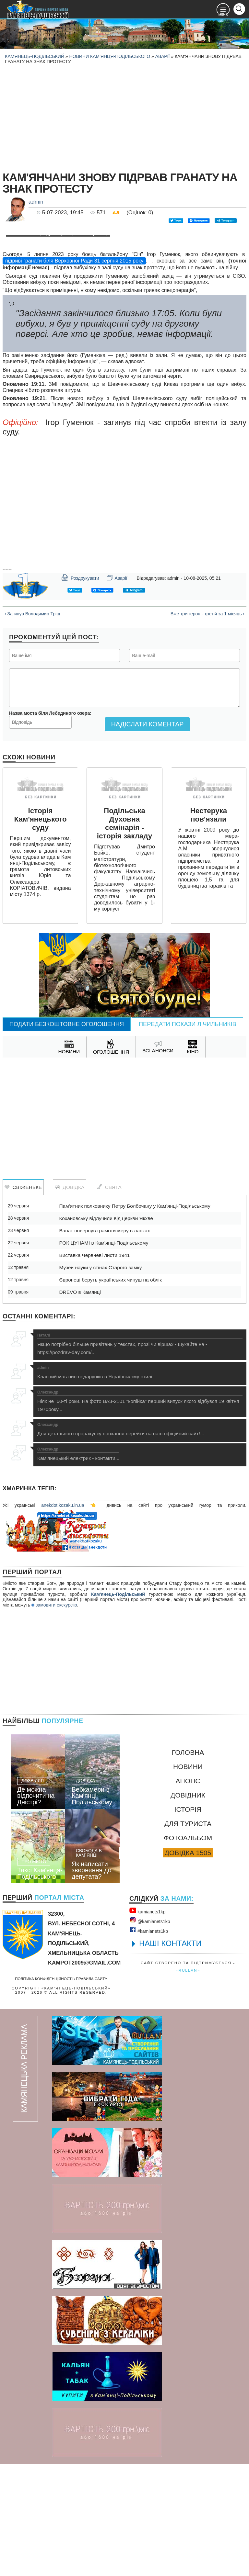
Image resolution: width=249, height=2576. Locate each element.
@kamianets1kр (149, 2032)
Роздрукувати (80, 689)
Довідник (188, 1907)
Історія (188, 1921)
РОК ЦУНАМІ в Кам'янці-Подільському (103, 1355)
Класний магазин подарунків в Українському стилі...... (98, 1485)
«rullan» (188, 2082)
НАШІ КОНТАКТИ (170, 2055)
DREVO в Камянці (80, 1404)
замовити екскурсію (54, 1717)
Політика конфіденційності (44, 2091)
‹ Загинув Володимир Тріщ (32, 726)
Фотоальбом (188, 1950)
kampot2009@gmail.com (84, 2075)
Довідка (69, 1299)
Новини (188, 1879)
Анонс (188, 1893)
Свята (109, 1299)
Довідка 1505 (188, 1965)
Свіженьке (23, 1299)
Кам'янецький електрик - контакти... (78, 1566)
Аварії (162, 56)
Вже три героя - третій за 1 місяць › (207, 726)
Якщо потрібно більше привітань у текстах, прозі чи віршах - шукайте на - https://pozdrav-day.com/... (140, 1456)
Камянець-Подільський (34, 56)
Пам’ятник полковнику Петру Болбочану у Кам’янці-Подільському (134, 1318)
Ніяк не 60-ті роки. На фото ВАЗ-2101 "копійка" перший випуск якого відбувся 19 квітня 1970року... (140, 1513)
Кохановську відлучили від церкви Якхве (106, 1330)
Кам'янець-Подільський (118, 1706)
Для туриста (187, 1936)
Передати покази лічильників (187, 1136)
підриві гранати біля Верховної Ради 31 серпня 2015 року (74, 373)
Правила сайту (91, 2091)
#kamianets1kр (148, 2042)
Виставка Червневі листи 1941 (94, 1367)
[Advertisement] (124, 116)
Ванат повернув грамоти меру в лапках (104, 1343)
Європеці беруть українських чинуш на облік (110, 1392)
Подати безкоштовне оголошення (66, 1136)
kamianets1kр (147, 2023)
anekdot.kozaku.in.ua (62, 1617)
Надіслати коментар (147, 836)
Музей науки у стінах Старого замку (100, 1380)
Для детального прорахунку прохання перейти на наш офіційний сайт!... (120, 1542)
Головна (188, 1864)
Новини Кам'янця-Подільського (109, 56)
